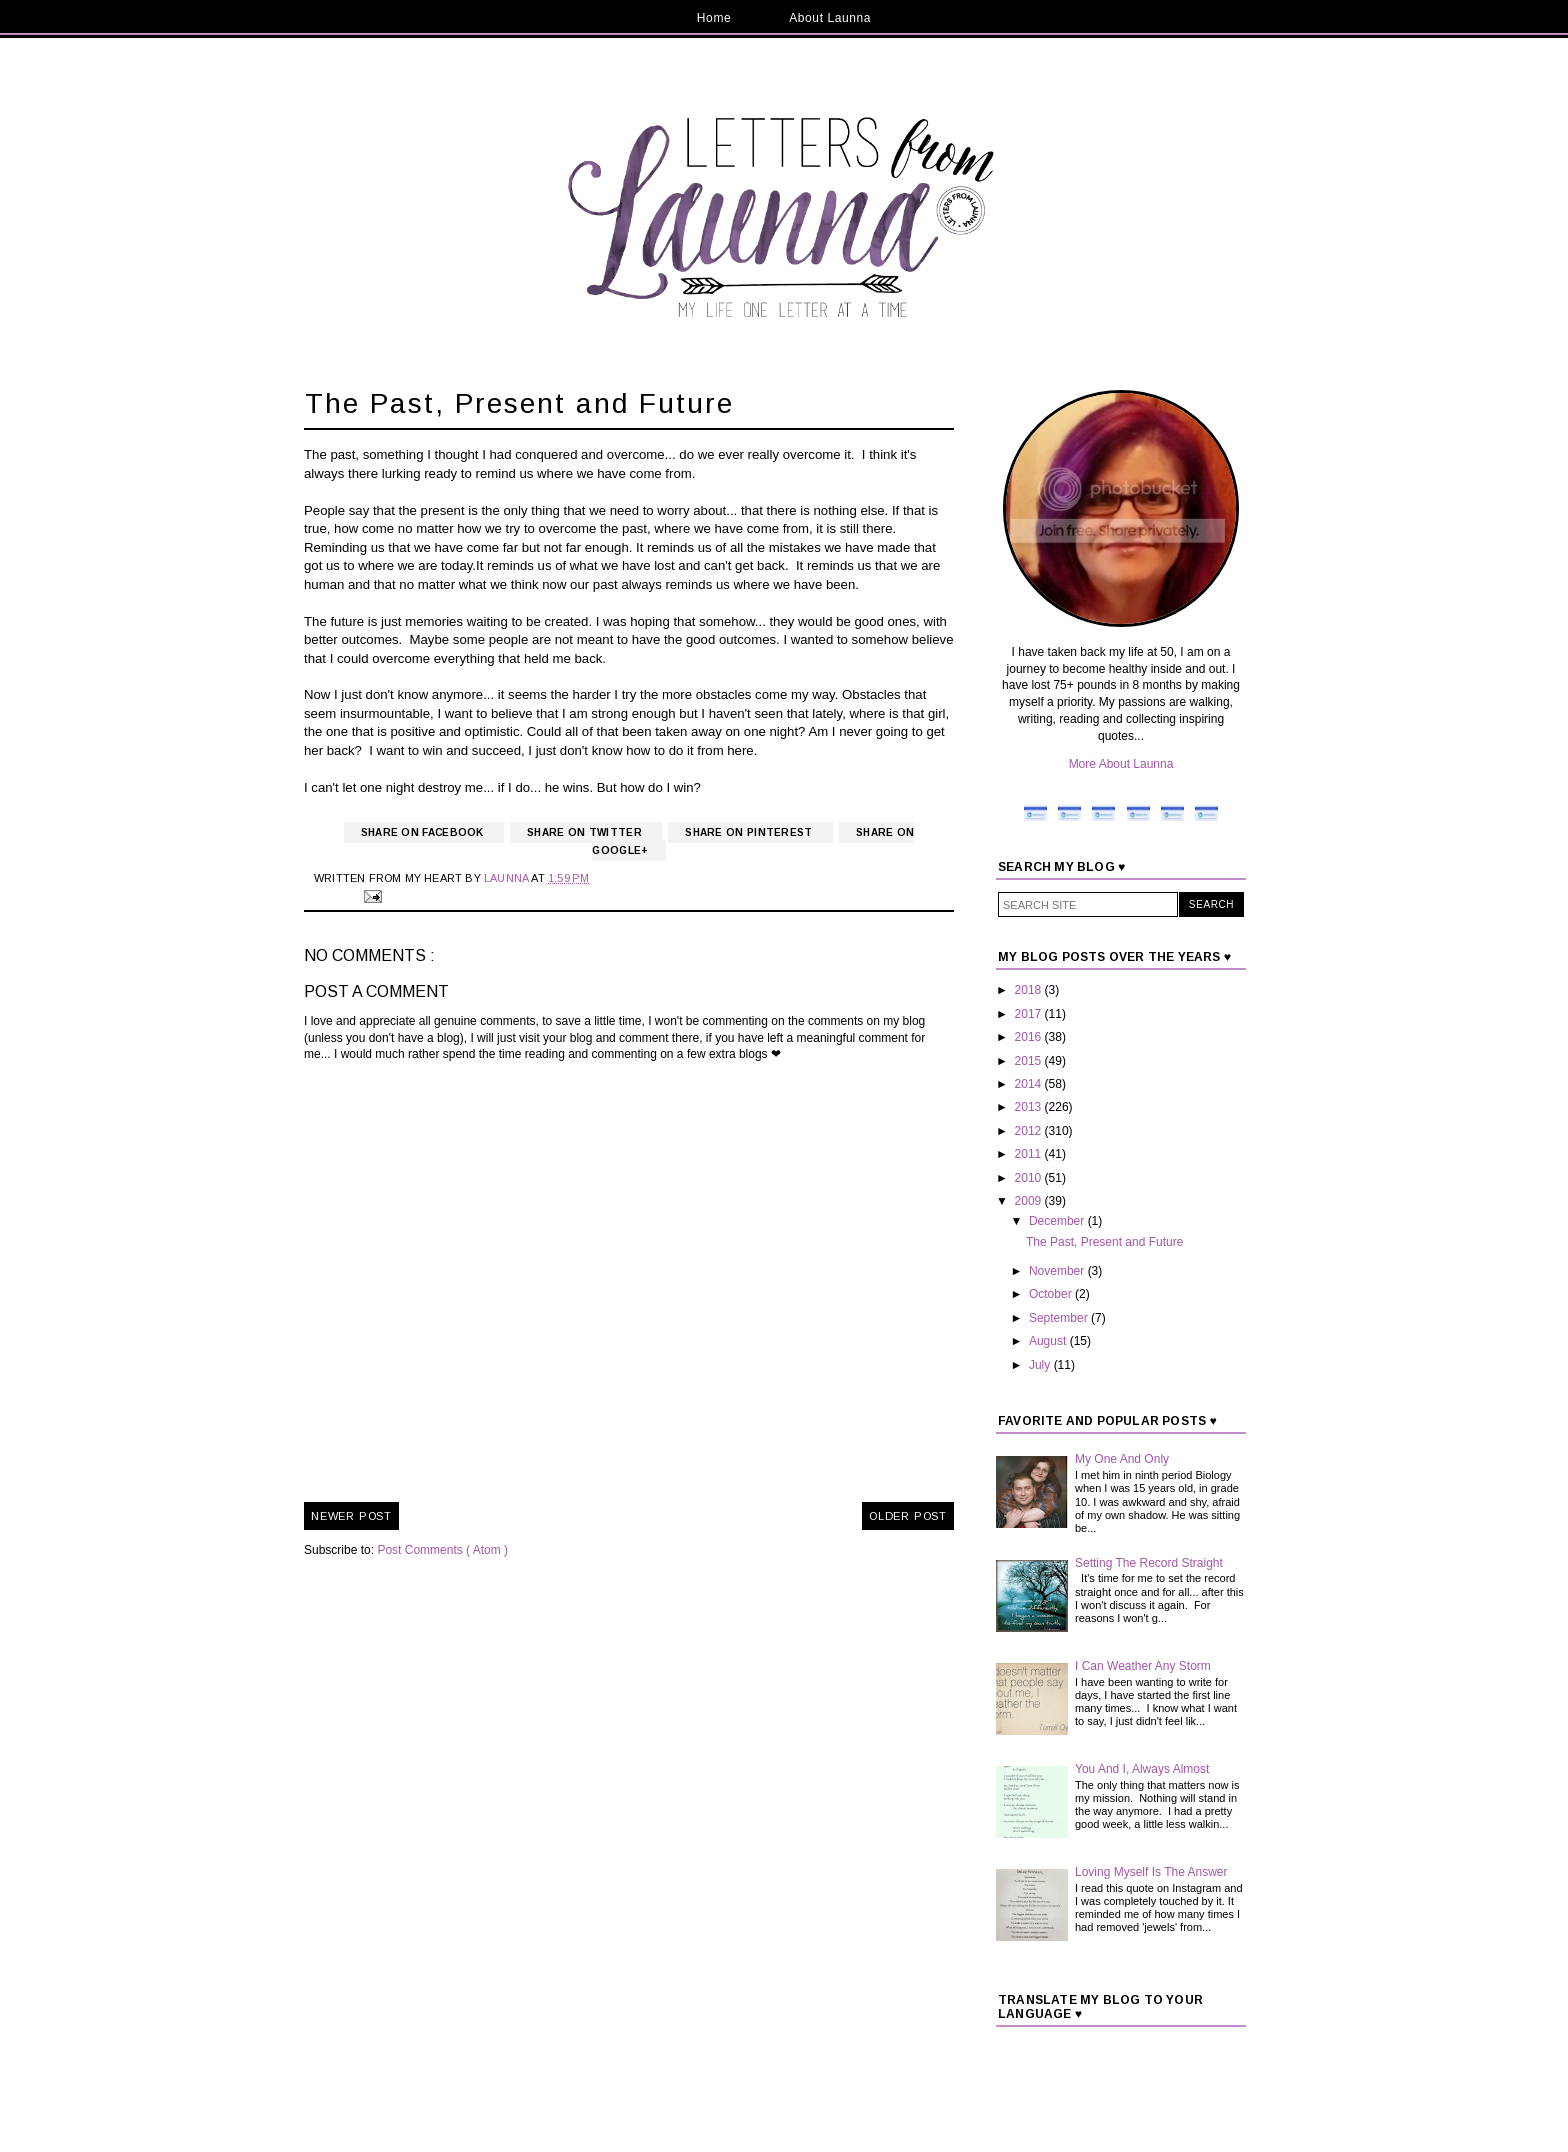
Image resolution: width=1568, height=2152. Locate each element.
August (1049, 1341)
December (1058, 1221)
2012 (1030, 1131)
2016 (1030, 1037)
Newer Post (351, 1516)
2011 (1030, 1154)
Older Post (908, 1516)
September (1060, 1318)
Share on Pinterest (750, 832)
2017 (1030, 1014)
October (1052, 1294)
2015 (1030, 1061)
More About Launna (1121, 764)
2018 (1030, 990)
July (1041, 1365)
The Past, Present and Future (1104, 1242)
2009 (1030, 1201)
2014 (1030, 1084)
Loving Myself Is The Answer (1151, 1872)
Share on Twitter (586, 832)
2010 (1030, 1178)
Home (714, 18)
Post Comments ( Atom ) (442, 1550)
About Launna (830, 18)
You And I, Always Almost (1142, 1769)
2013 (1030, 1107)
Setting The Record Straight (1149, 1563)
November (1058, 1271)
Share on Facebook (424, 832)
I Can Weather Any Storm (1143, 1666)
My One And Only (1122, 1459)
